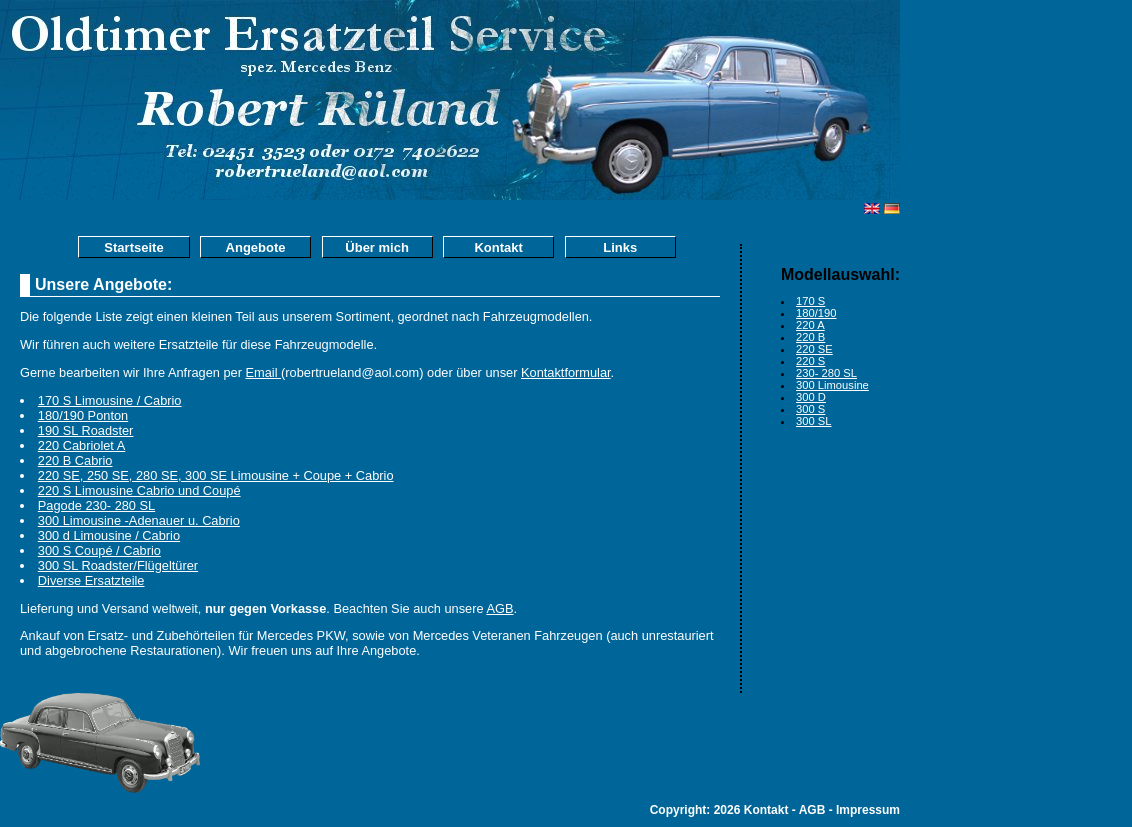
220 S (810, 361)
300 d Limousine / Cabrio (109, 535)
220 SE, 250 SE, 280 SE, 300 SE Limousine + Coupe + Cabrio (216, 475)
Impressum (868, 810)
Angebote (256, 247)
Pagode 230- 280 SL (96, 505)
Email (264, 372)
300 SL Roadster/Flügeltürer (118, 565)
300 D (811, 397)
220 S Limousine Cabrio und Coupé (139, 490)
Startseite (133, 247)
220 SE (814, 349)
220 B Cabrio (75, 460)
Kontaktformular (566, 372)
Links (620, 247)
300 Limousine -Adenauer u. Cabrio (139, 520)
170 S (810, 301)
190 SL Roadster (86, 430)
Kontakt (498, 247)
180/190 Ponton (83, 415)
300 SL (813, 421)
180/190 (816, 313)
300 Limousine (832, 385)
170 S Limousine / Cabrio (110, 400)
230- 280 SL (826, 373)
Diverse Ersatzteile (91, 580)
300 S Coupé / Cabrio (99, 550)
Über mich (377, 247)
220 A (810, 325)
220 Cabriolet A (82, 445)
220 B (810, 337)
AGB (499, 608)
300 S (810, 409)
